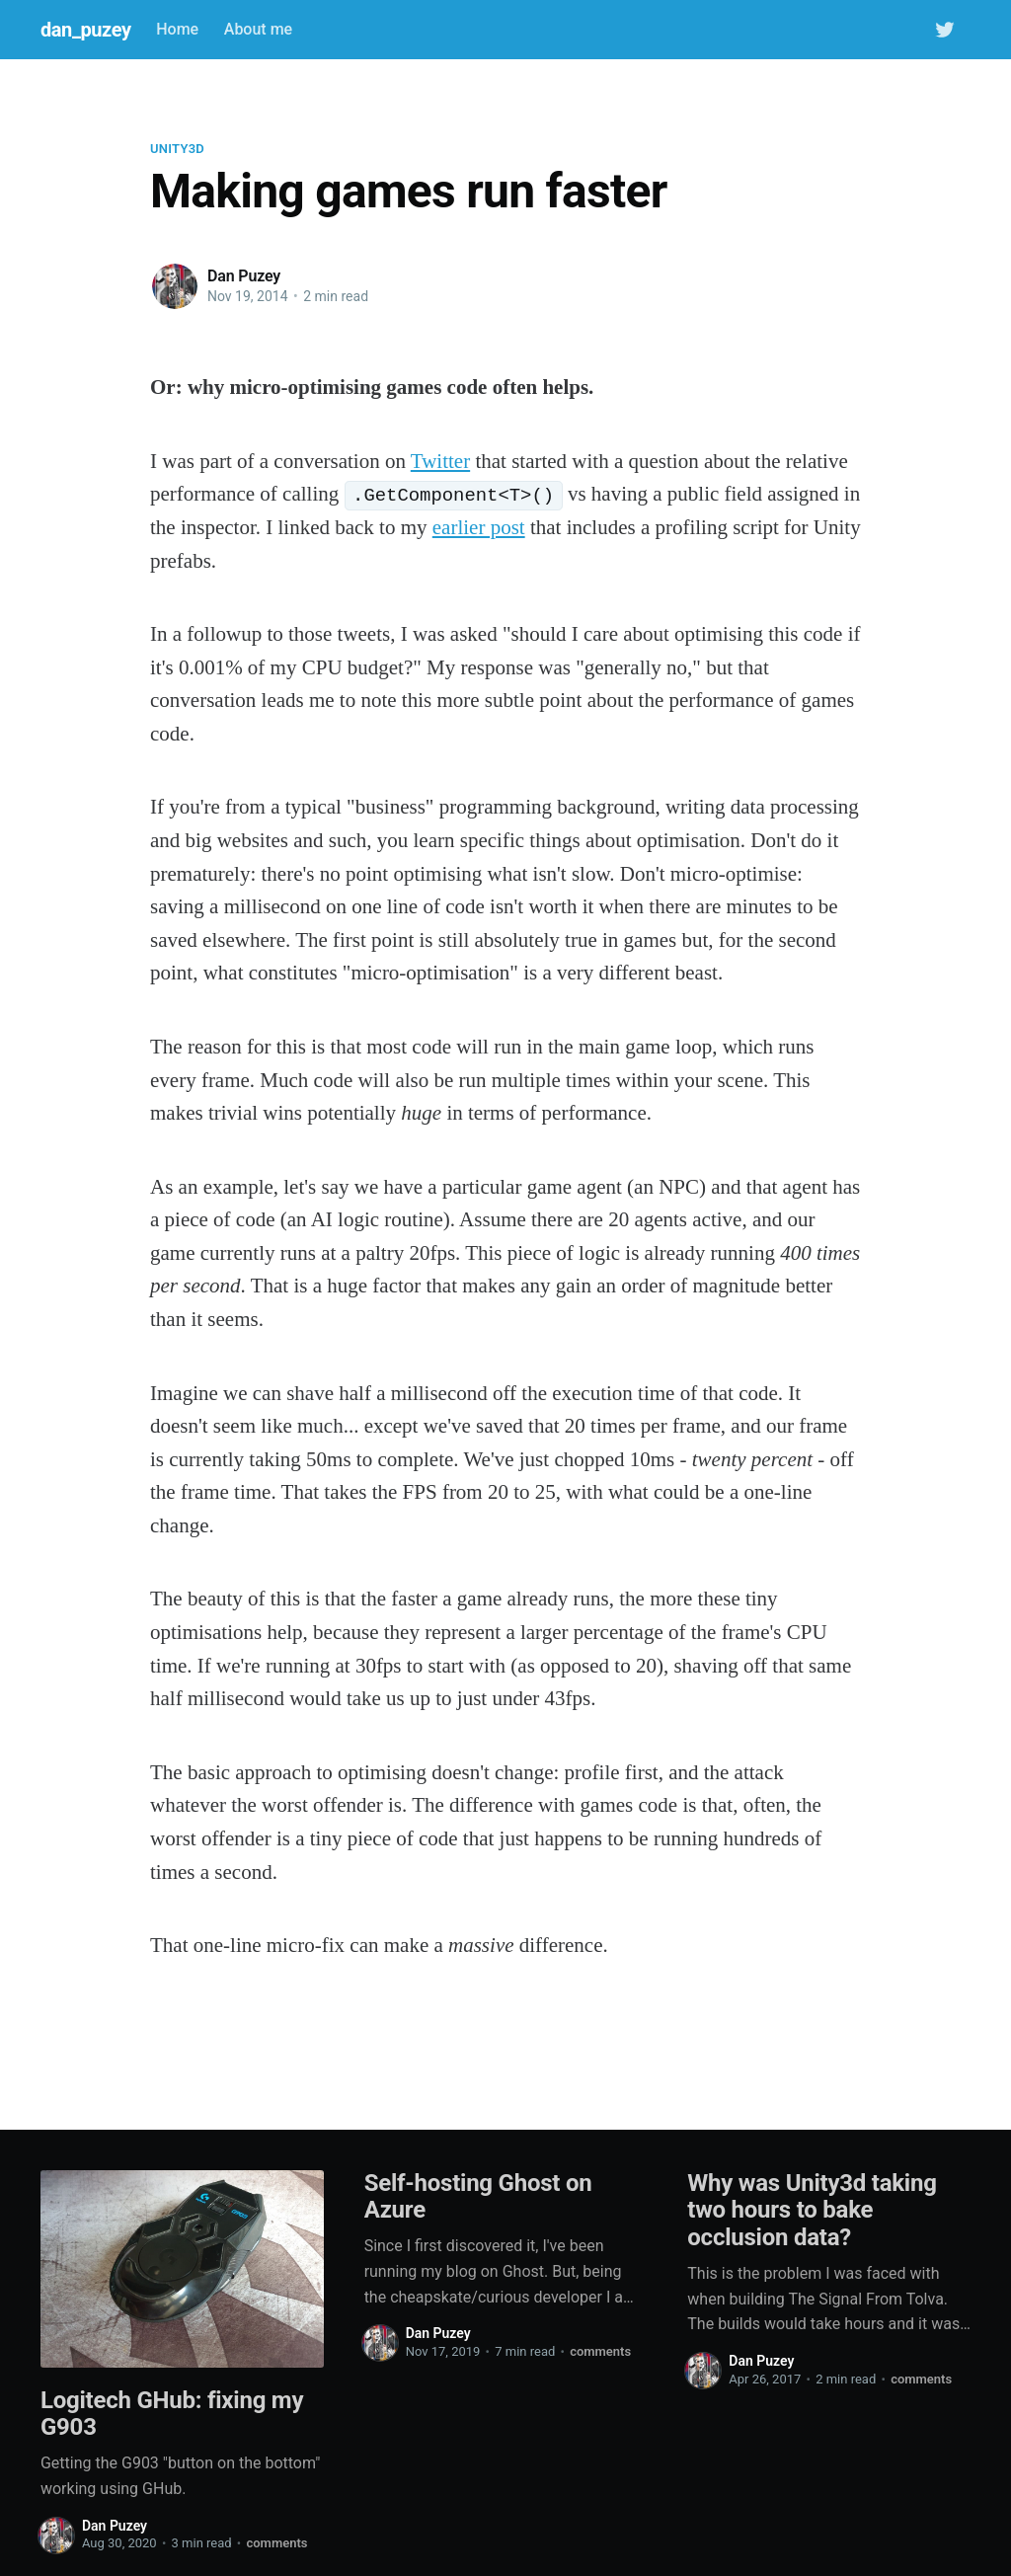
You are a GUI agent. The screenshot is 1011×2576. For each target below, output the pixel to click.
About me (258, 29)
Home (177, 29)
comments (276, 2543)
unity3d (177, 148)
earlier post (478, 527)
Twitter (440, 461)
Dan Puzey (243, 276)
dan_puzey (85, 29)
